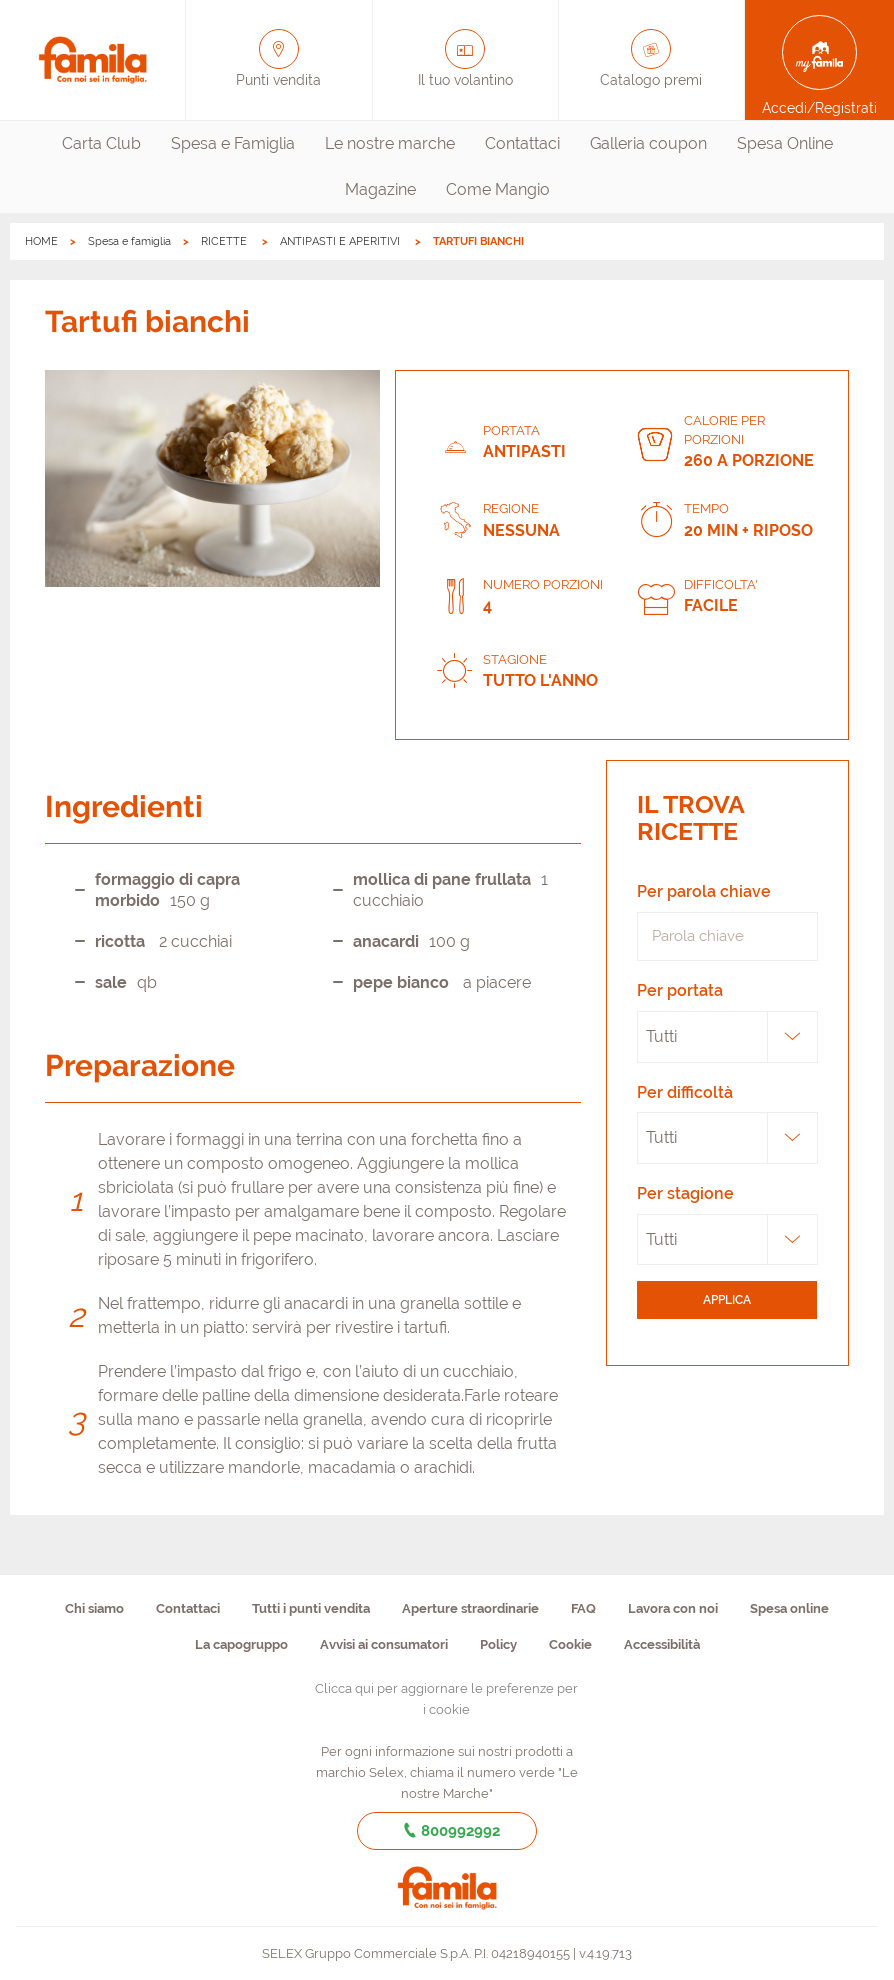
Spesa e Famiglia (233, 143)
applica (727, 1300)
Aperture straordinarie (470, 1608)
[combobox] (727, 1037)
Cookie (570, 1644)
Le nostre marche (390, 143)
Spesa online (789, 1608)
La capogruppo (241, 1644)
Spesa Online (785, 143)
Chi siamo (94, 1608)
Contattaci (522, 143)
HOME (41, 241)
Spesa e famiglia (129, 241)
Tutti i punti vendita (311, 1608)
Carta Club (101, 143)
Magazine (380, 189)
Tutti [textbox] (661, 1036)
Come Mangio (498, 189)
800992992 (447, 1831)
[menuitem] (101, 144)
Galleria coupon (648, 143)
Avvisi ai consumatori (384, 1644)
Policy (498, 1644)
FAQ (583, 1608)
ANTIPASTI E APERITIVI (341, 241)
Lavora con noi (673, 1608)
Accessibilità (662, 1644)
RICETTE (225, 241)
